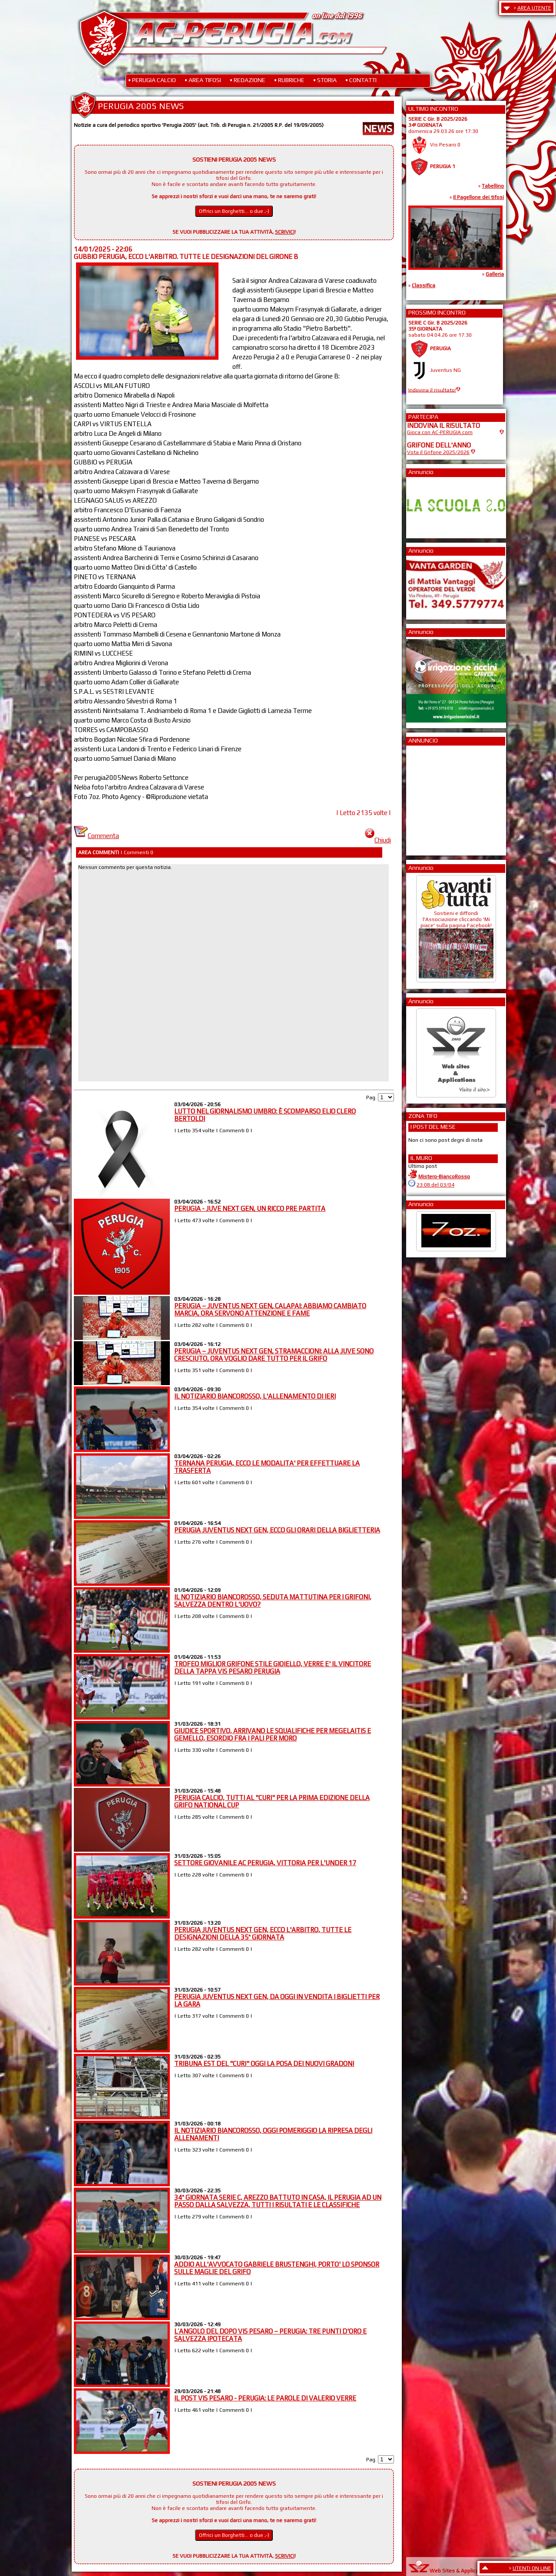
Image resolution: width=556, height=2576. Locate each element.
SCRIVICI (285, 232)
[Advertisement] (433, 798)
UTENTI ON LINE (532, 2568)
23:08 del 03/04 (435, 1185)
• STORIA (325, 79)
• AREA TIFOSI (203, 79)
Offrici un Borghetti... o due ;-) (234, 211)
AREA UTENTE (534, 8)
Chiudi (378, 840)
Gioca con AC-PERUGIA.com (440, 432)
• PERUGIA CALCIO (152, 79)
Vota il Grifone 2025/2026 (438, 452)
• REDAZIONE (247, 79)
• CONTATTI (361, 79)
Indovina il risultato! (432, 390)
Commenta (96, 835)
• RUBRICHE (289, 79)
